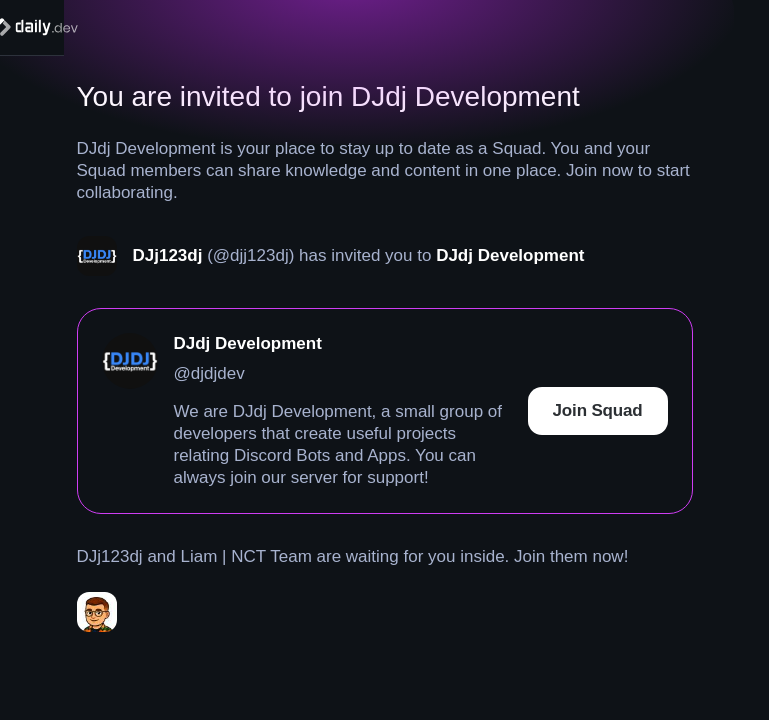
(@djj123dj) (250, 255)
